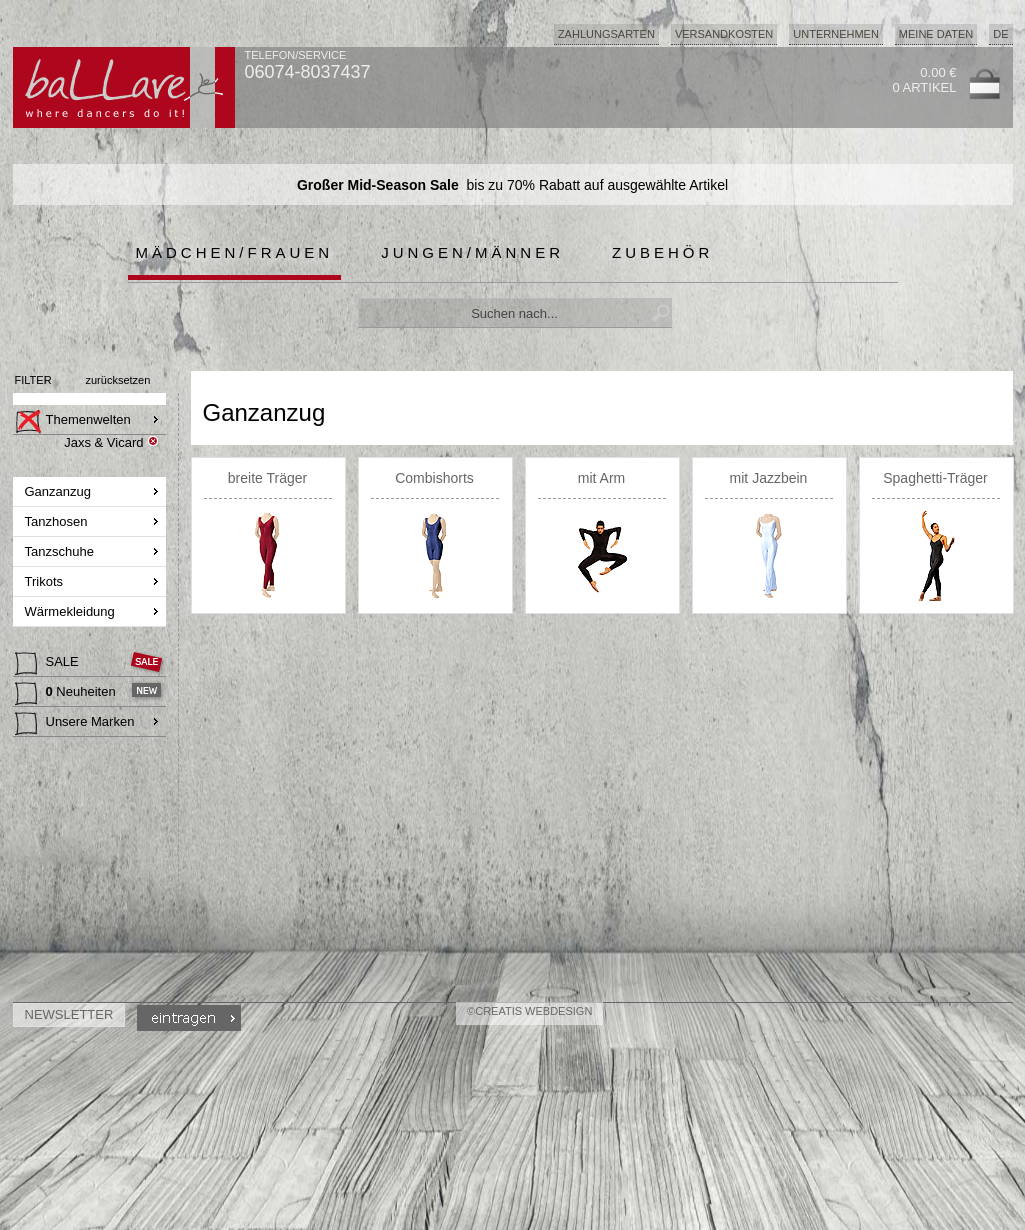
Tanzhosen (58, 521)
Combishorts (434, 478)
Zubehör (662, 252)
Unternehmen (836, 34)
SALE (49, 664)
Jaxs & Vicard (103, 442)
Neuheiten (67, 694)
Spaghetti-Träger (935, 478)
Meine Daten (936, 34)
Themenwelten (73, 422)
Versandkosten (724, 34)
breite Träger (267, 478)
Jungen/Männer (472, 252)
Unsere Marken (75, 724)
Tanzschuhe (61, 551)
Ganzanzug (60, 491)
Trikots (46, 581)
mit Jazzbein (769, 478)
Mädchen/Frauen (235, 252)
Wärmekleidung (72, 611)
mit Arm (601, 478)
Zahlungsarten (606, 34)
